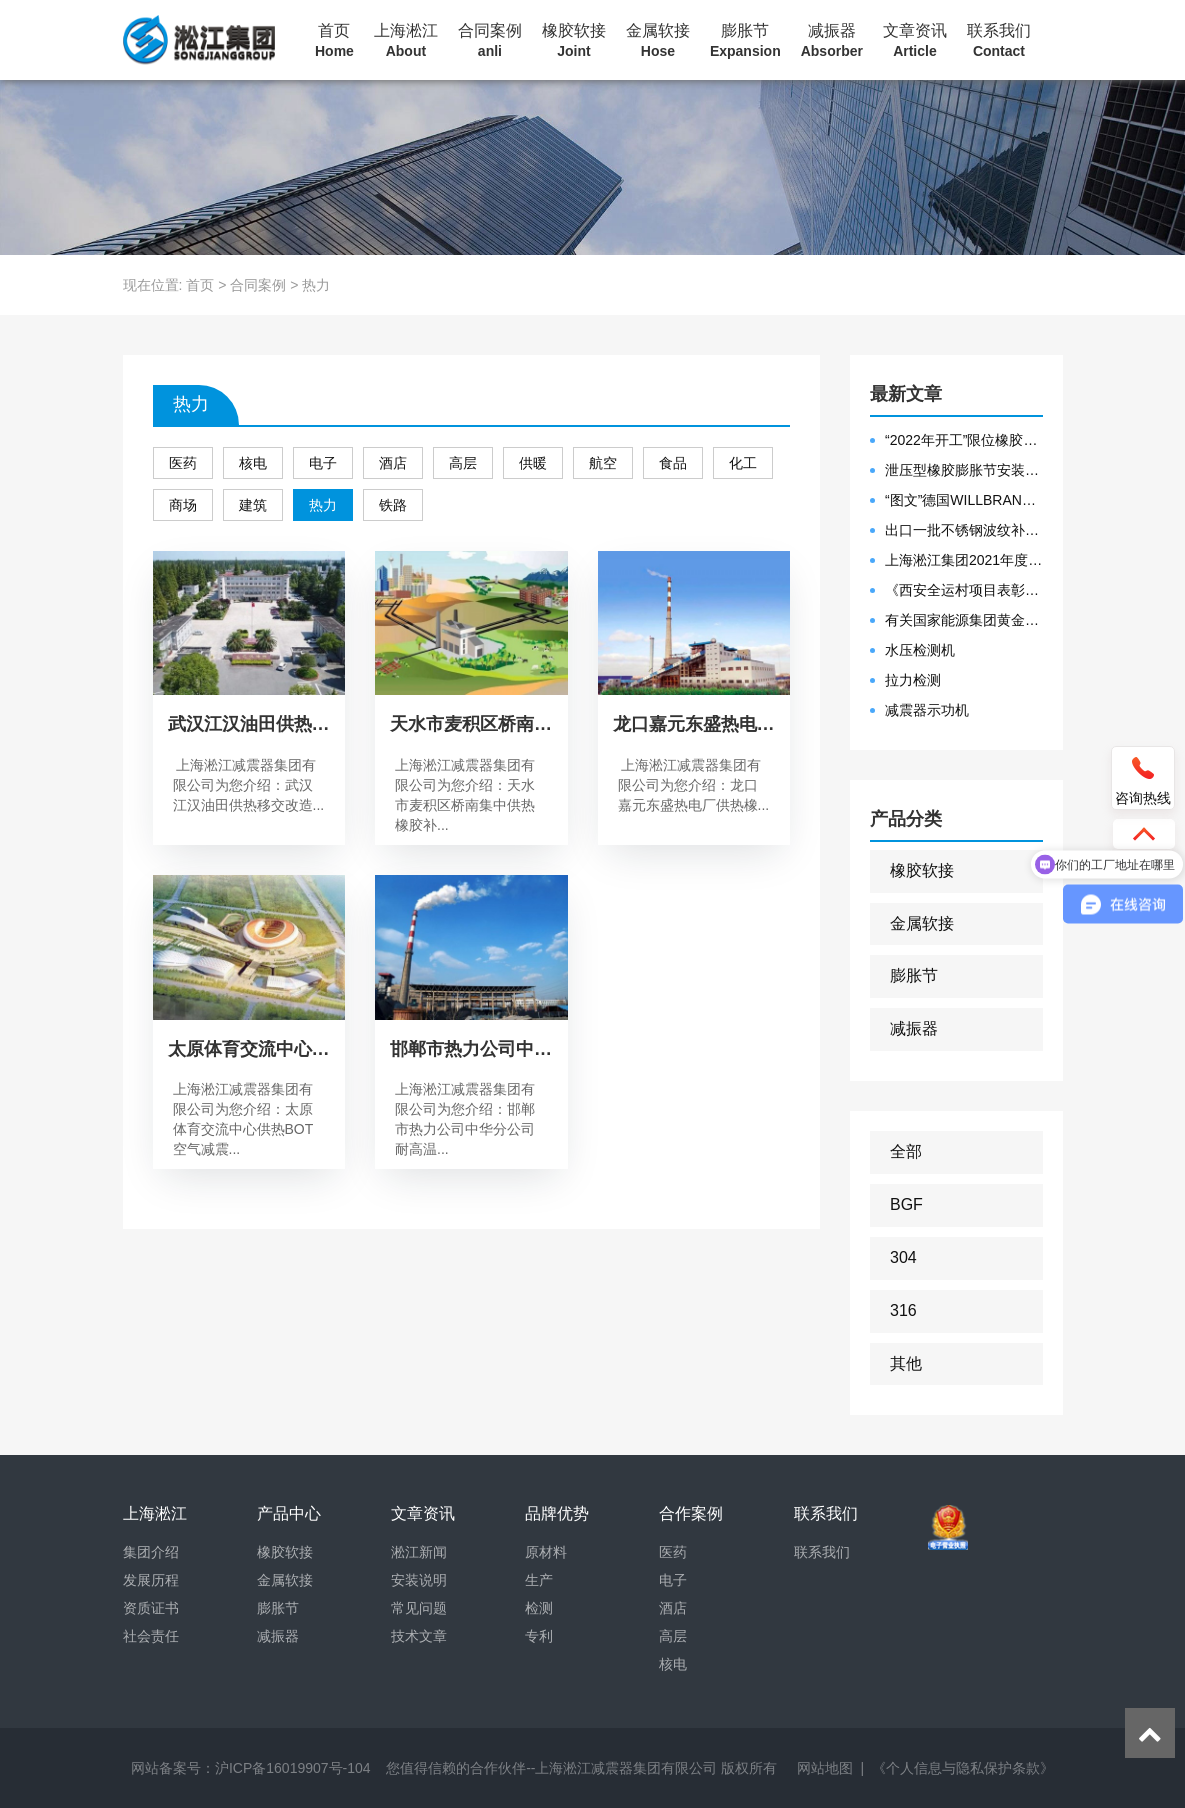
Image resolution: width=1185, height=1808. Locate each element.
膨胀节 (745, 41)
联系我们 (999, 41)
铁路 (393, 505)
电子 (323, 463)
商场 (183, 505)
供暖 (533, 463)
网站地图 (825, 1768)
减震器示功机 (927, 710)
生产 (539, 1580)
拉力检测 (913, 680)
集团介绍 (151, 1552)
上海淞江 (406, 41)
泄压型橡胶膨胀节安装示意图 (964, 470)
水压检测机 (920, 650)
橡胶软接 (574, 41)
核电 (253, 463)
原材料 (546, 1552)
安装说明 (419, 1580)
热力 (323, 505)
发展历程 (151, 1580)
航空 (603, 463)
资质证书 (151, 1608)
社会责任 (151, 1636)
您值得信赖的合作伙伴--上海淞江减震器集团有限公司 (551, 1768)
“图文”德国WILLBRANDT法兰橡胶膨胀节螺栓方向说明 (964, 500)
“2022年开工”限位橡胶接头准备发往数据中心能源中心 (964, 440)
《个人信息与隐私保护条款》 (963, 1768)
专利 (539, 1636)
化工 (743, 463)
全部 (906, 1151)
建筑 (253, 505)
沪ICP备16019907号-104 (293, 1768)
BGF (906, 1204)
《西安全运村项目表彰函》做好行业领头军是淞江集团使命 (964, 590)
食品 (673, 463)
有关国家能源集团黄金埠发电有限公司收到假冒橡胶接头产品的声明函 (964, 620)
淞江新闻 (419, 1552)
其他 (906, 1363)
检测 (539, 1608)
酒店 (393, 463)
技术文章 (419, 1636)
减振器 (832, 41)
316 (903, 1310)
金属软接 (658, 41)
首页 (334, 41)
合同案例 (490, 41)
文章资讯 (915, 41)
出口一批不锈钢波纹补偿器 (964, 530)
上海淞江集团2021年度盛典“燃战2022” (964, 560)
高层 (463, 463)
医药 (183, 463)
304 (903, 1257)
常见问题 (419, 1608)
